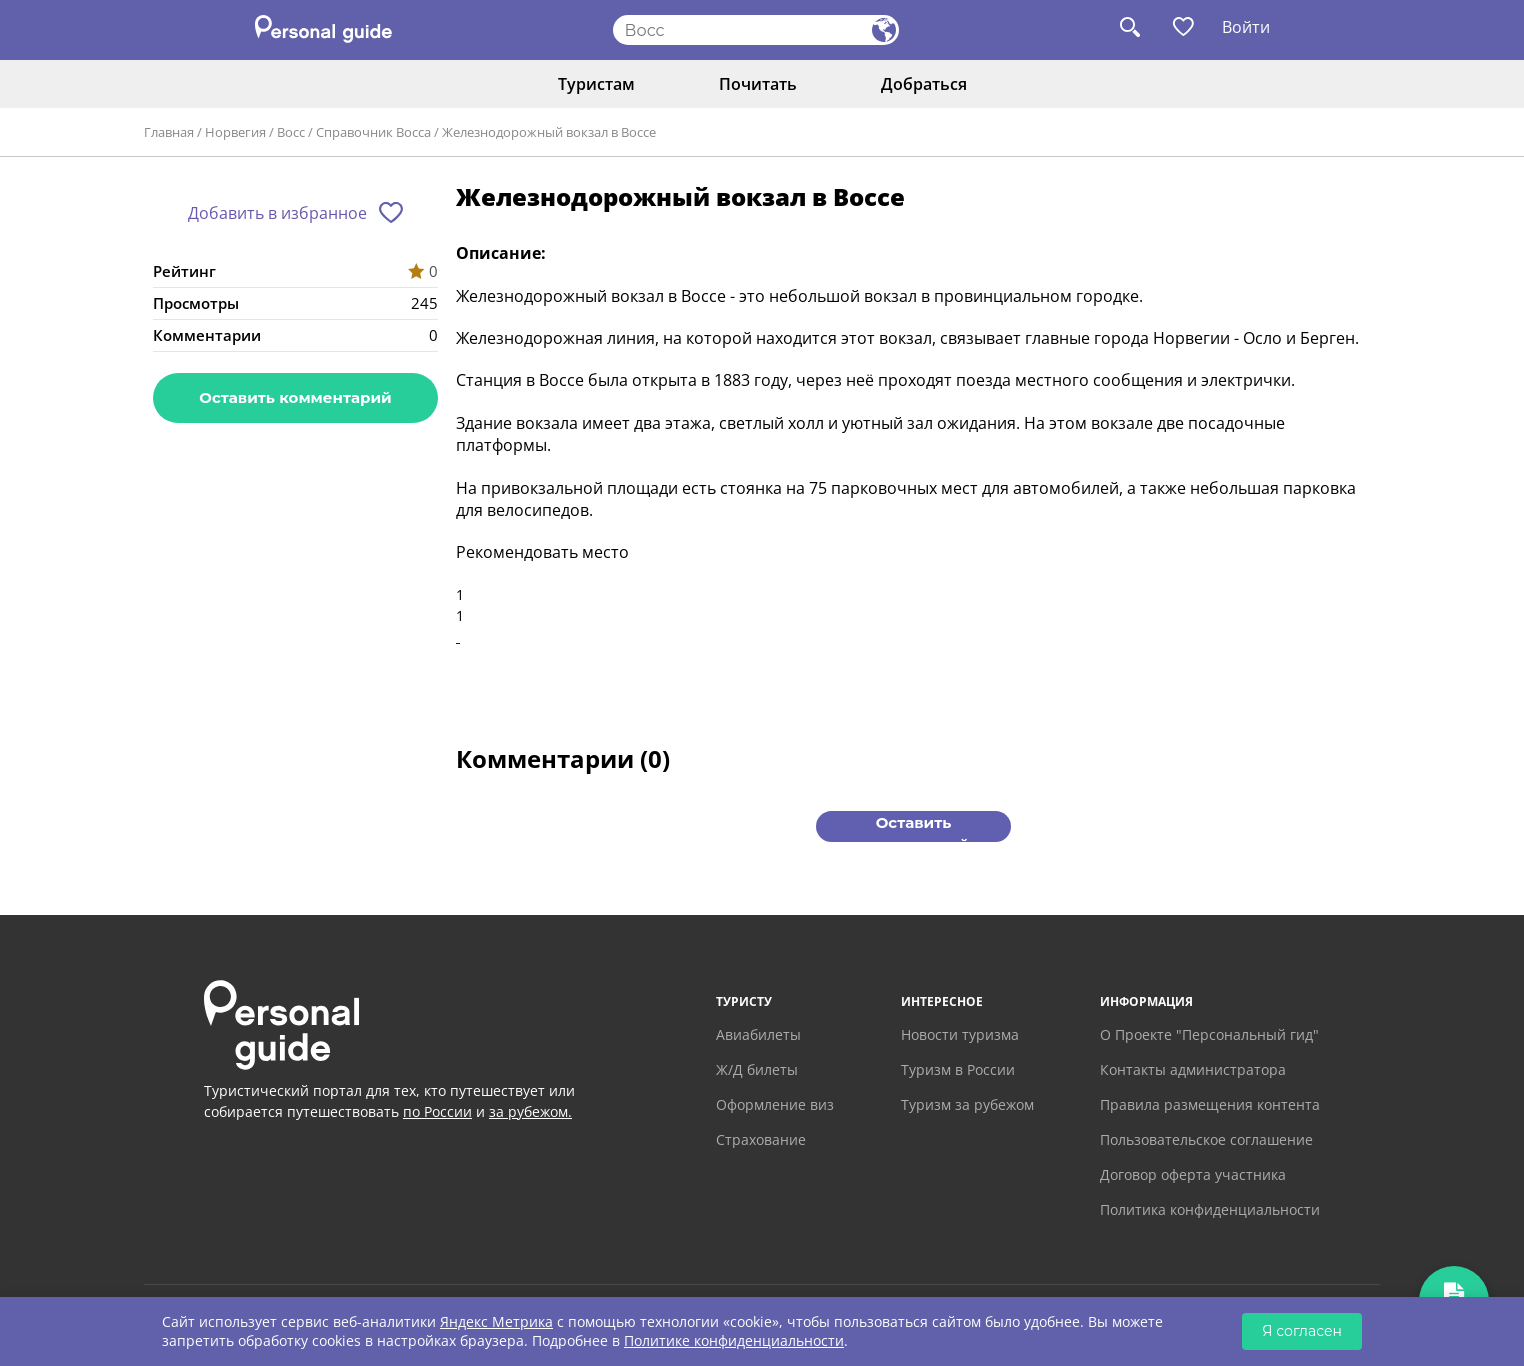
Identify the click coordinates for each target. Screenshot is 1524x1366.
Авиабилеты (758, 1034)
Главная (169, 132)
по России (437, 1111)
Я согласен (1302, 1331)
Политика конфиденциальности (1210, 1209)
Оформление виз (775, 1104)
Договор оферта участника (1193, 1174)
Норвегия (235, 132)
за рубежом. (530, 1111)
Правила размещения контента (1210, 1104)
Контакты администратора (1193, 1069)
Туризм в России (958, 1069)
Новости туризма (960, 1034)
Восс (291, 132)
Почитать (758, 84)
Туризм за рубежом (967, 1104)
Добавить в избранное (277, 213)
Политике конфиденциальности (734, 1340)
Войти (1246, 27)
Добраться (924, 84)
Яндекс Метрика (496, 1321)
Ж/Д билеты (757, 1069)
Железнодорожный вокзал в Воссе (549, 132)
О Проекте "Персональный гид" (1209, 1034)
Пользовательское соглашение (1206, 1139)
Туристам (596, 84)
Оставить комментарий (295, 397)
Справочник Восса (373, 132)
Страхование (761, 1139)
